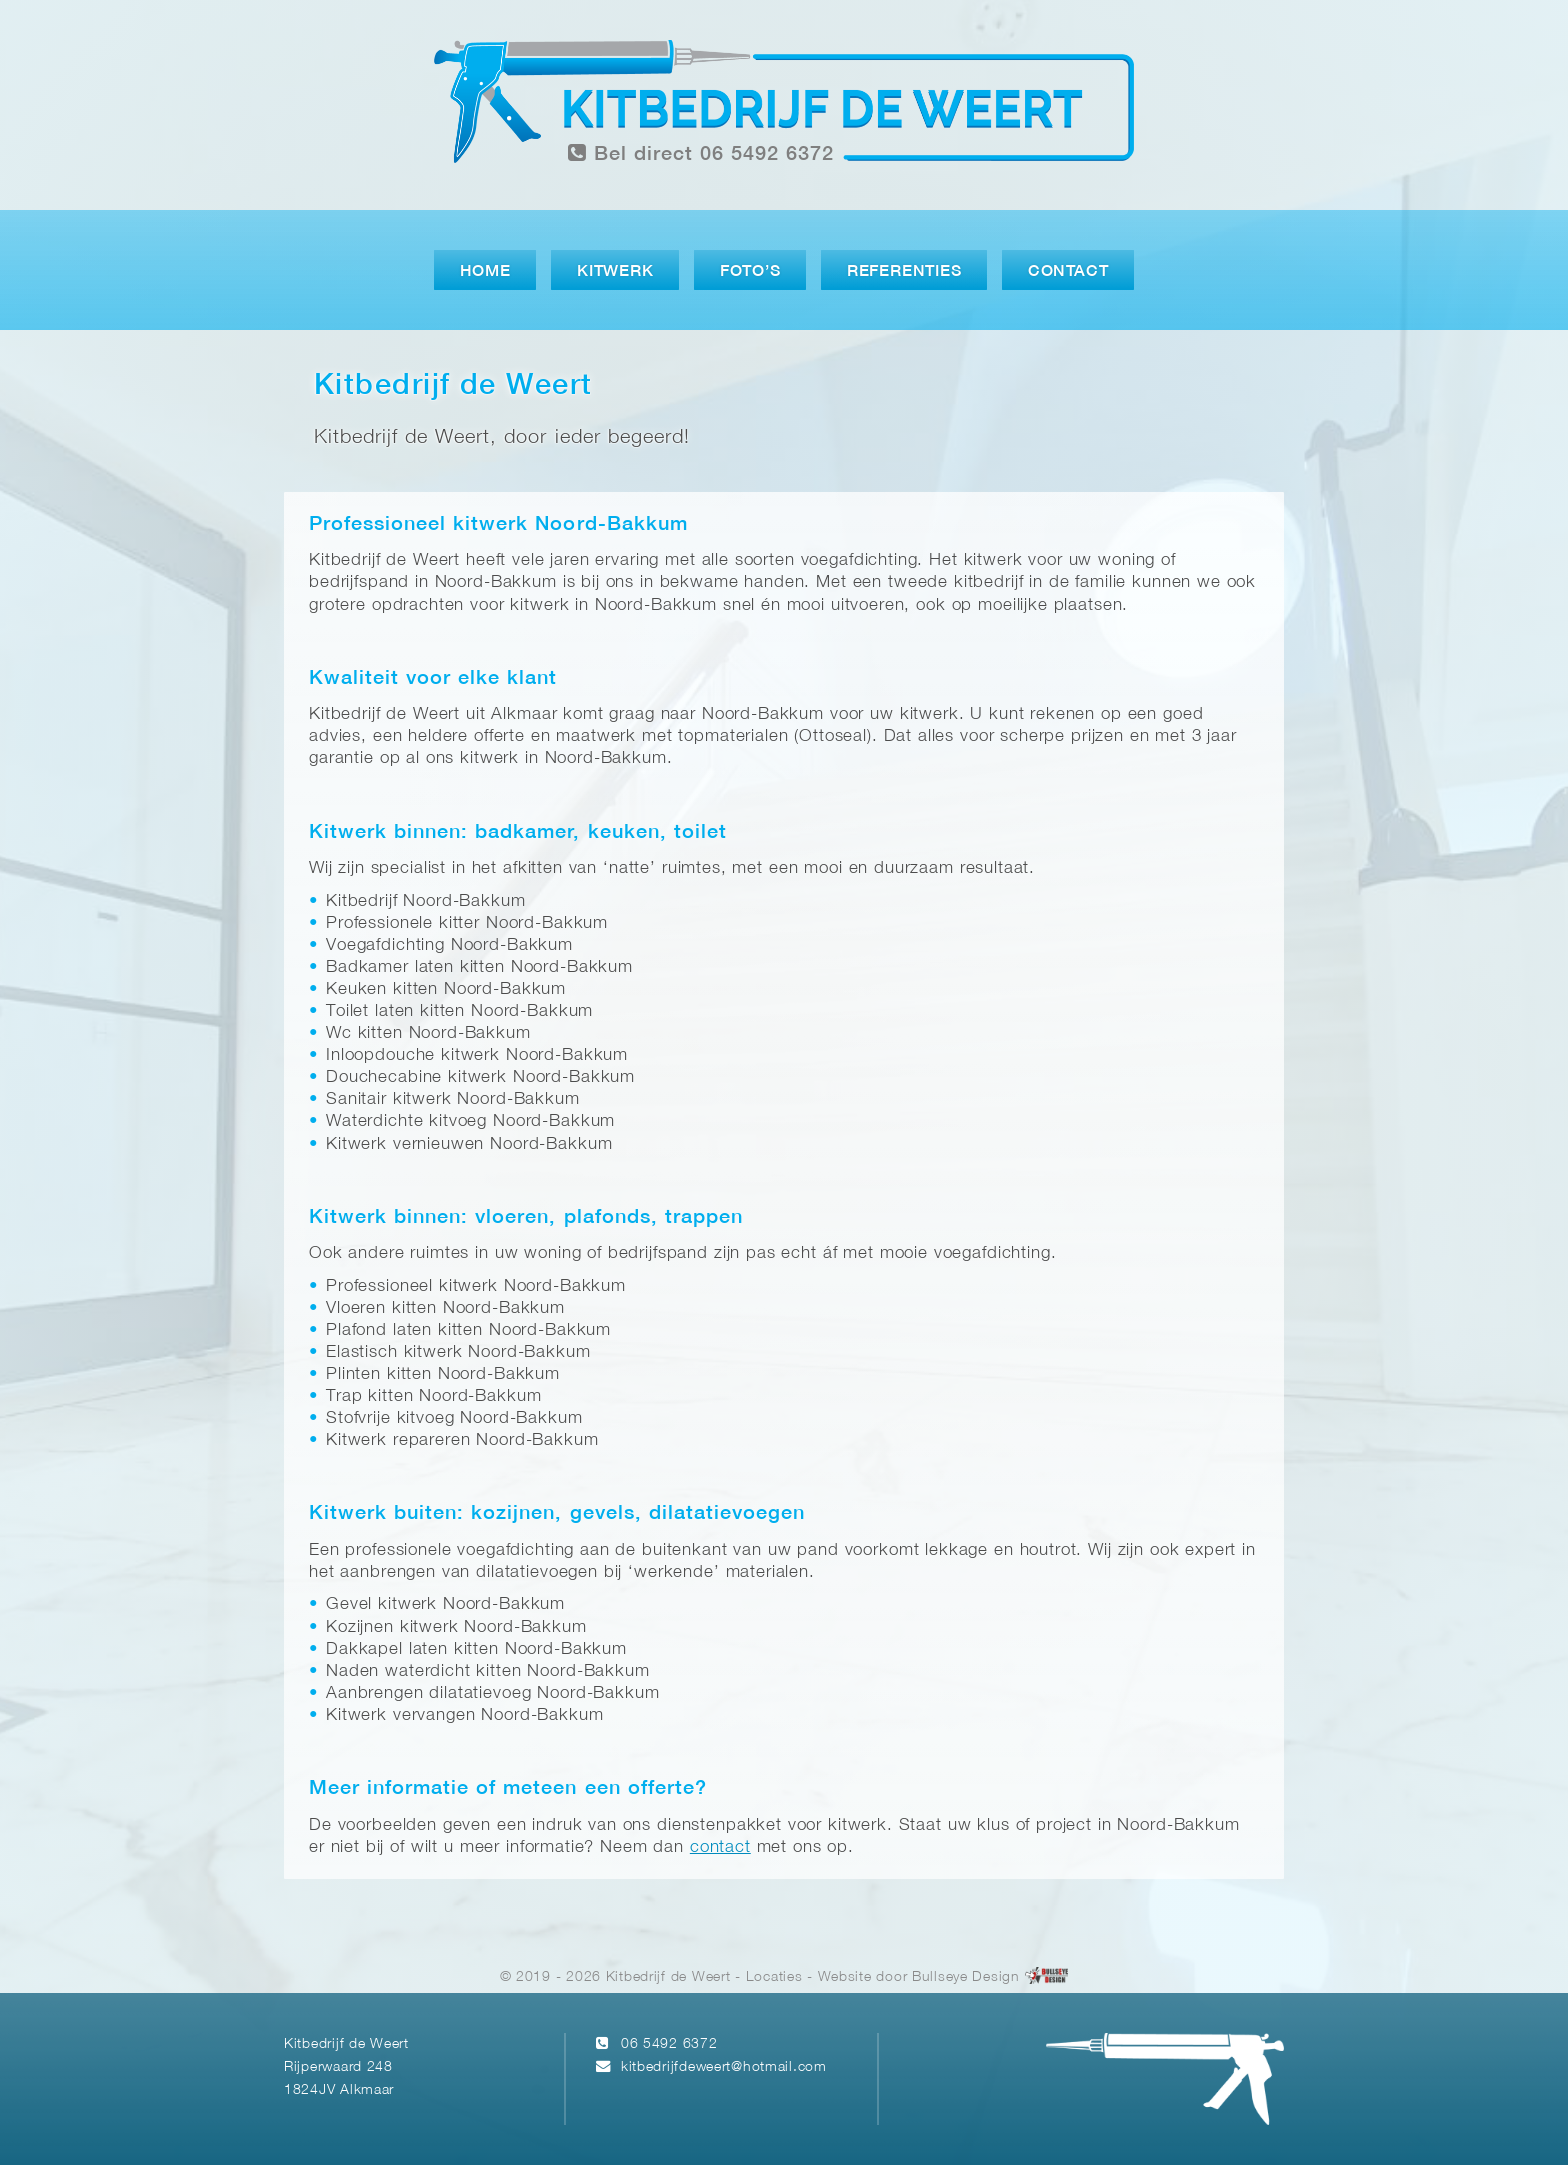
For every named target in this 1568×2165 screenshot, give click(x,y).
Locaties (774, 1977)
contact (720, 1847)
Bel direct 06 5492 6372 (701, 153)
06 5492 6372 (669, 2044)
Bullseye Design (966, 1977)
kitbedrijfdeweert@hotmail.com (724, 2067)
